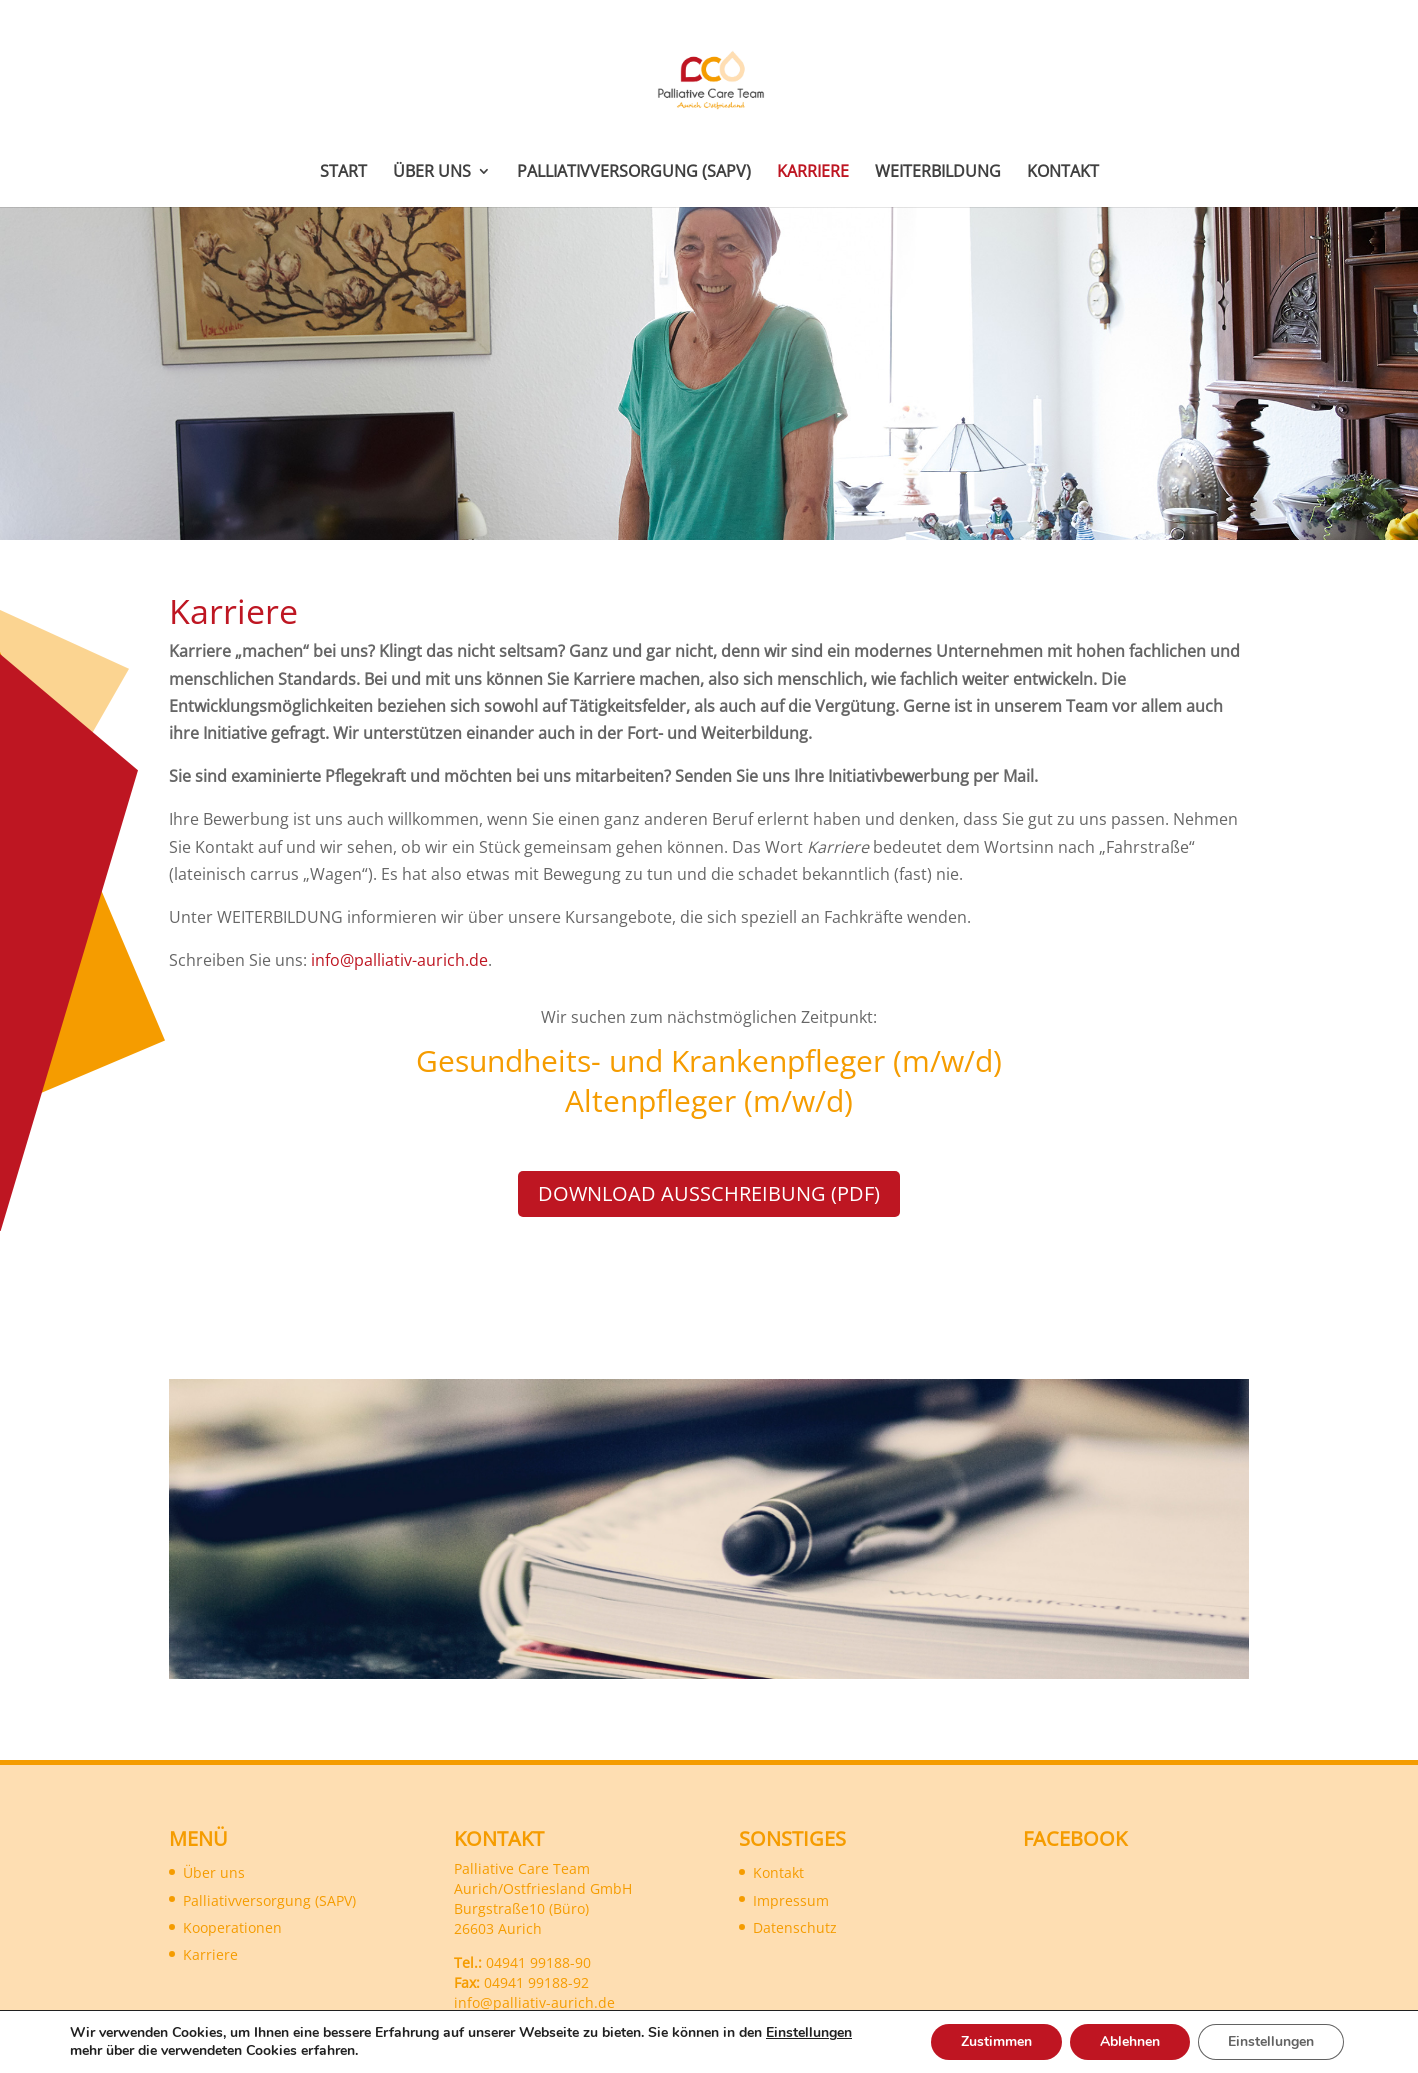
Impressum (791, 1900)
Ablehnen (1130, 2041)
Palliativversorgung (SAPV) (634, 173)
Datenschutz (795, 1927)
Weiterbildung (938, 173)
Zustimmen (996, 2041)
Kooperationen (232, 1927)
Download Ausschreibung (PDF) (709, 1193)
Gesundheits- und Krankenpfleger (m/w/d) (709, 1060)
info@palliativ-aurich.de (399, 960)
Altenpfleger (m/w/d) (709, 1100)
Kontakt (1063, 173)
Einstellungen (809, 2033)
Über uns (432, 173)
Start (343, 173)
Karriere (813, 173)
